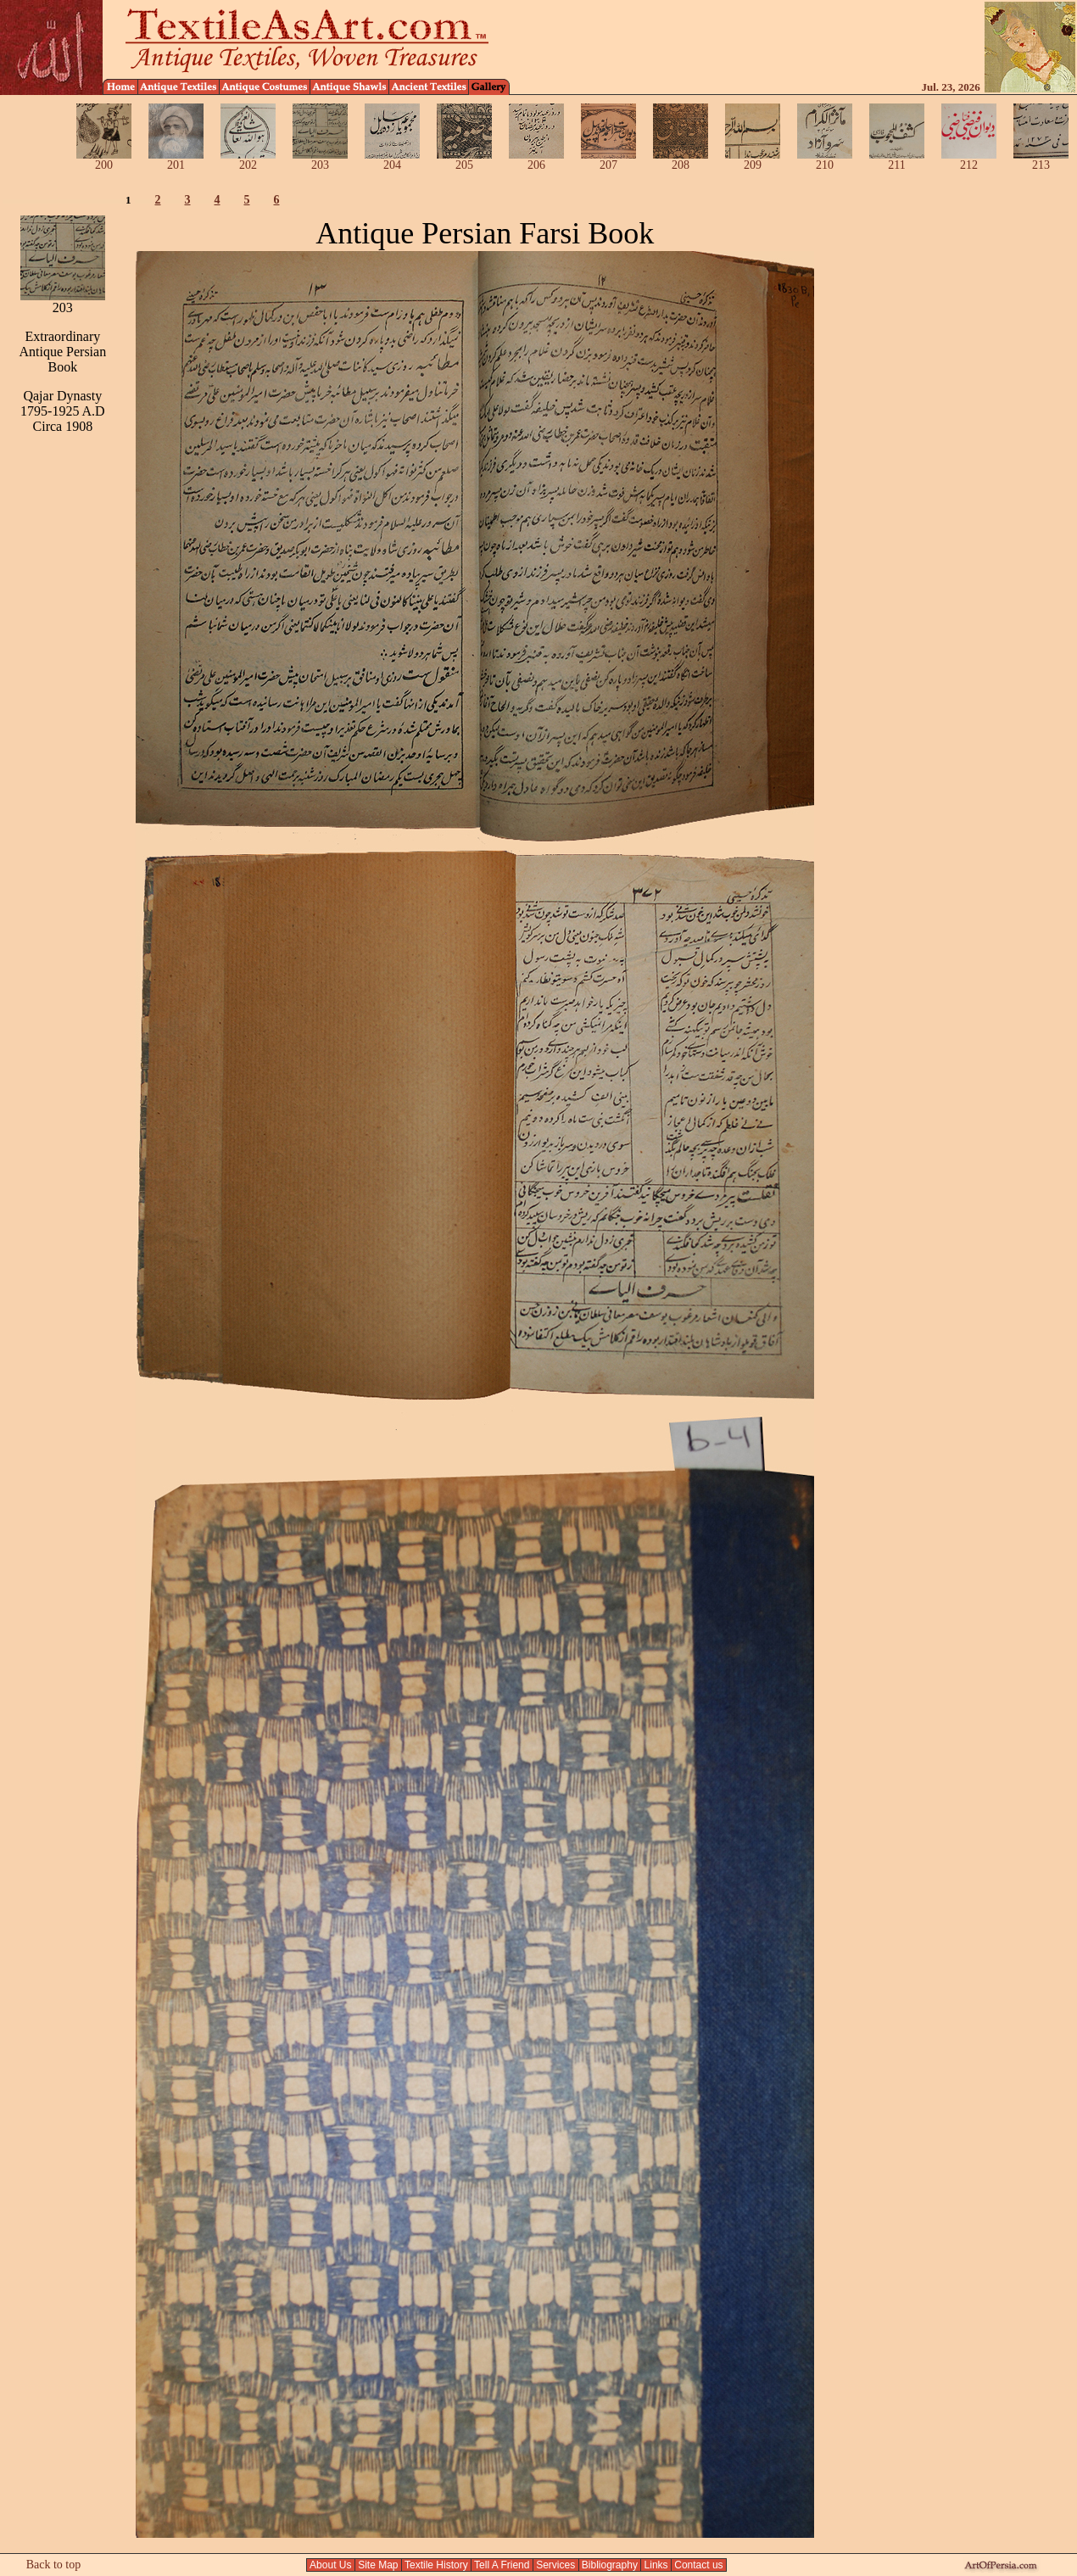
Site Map (378, 2565)
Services (555, 2565)
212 (968, 159)
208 (680, 159)
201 (176, 159)
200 (103, 159)
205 (464, 159)
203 (320, 159)
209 (752, 159)
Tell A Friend (502, 2565)
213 (1041, 159)
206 (536, 159)
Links (656, 2565)
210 (824, 159)
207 (608, 159)
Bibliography (610, 2565)
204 (392, 159)
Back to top (53, 2564)
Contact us (699, 2565)
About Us (330, 2565)
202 (248, 159)
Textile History (436, 2565)
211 (896, 159)
